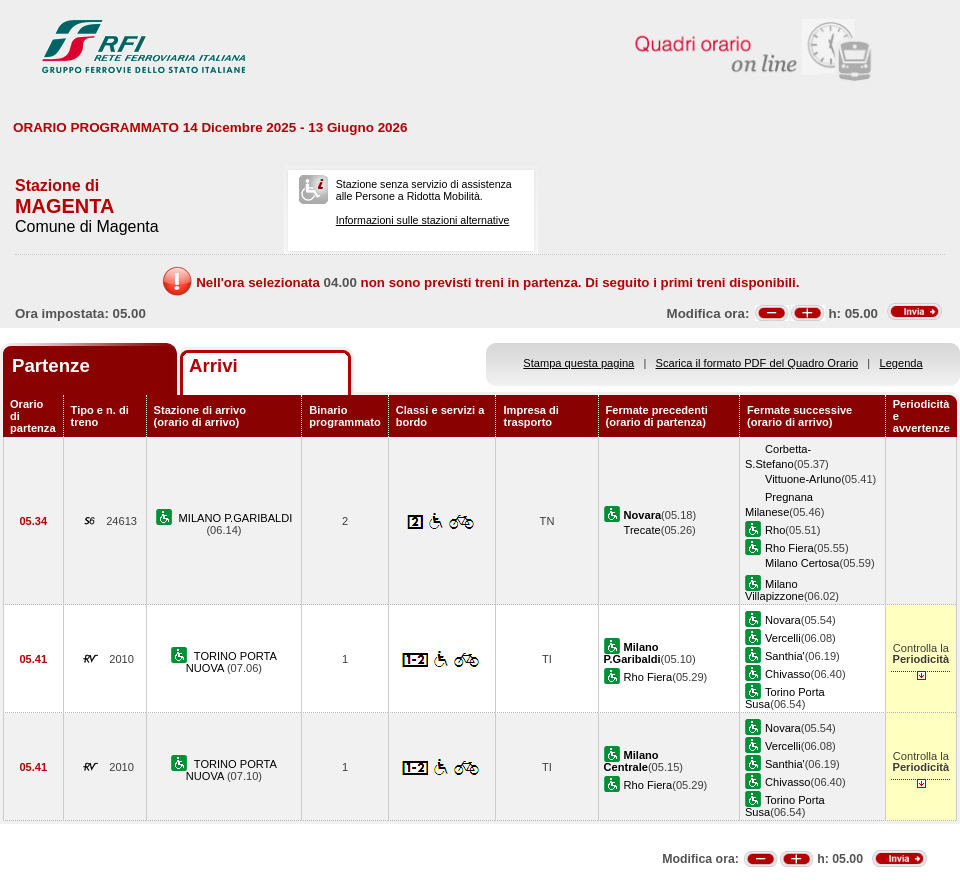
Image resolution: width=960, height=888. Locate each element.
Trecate (642, 530)
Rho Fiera (789, 548)
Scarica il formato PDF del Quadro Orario (757, 363)
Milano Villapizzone (774, 590)
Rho (775, 530)
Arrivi (213, 365)
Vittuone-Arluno (803, 479)
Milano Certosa (802, 563)
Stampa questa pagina (578, 363)
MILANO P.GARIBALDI (236, 518)
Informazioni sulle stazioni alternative (423, 220)
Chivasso (788, 674)
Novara (783, 620)
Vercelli (783, 638)
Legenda (901, 363)
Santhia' (785, 656)
